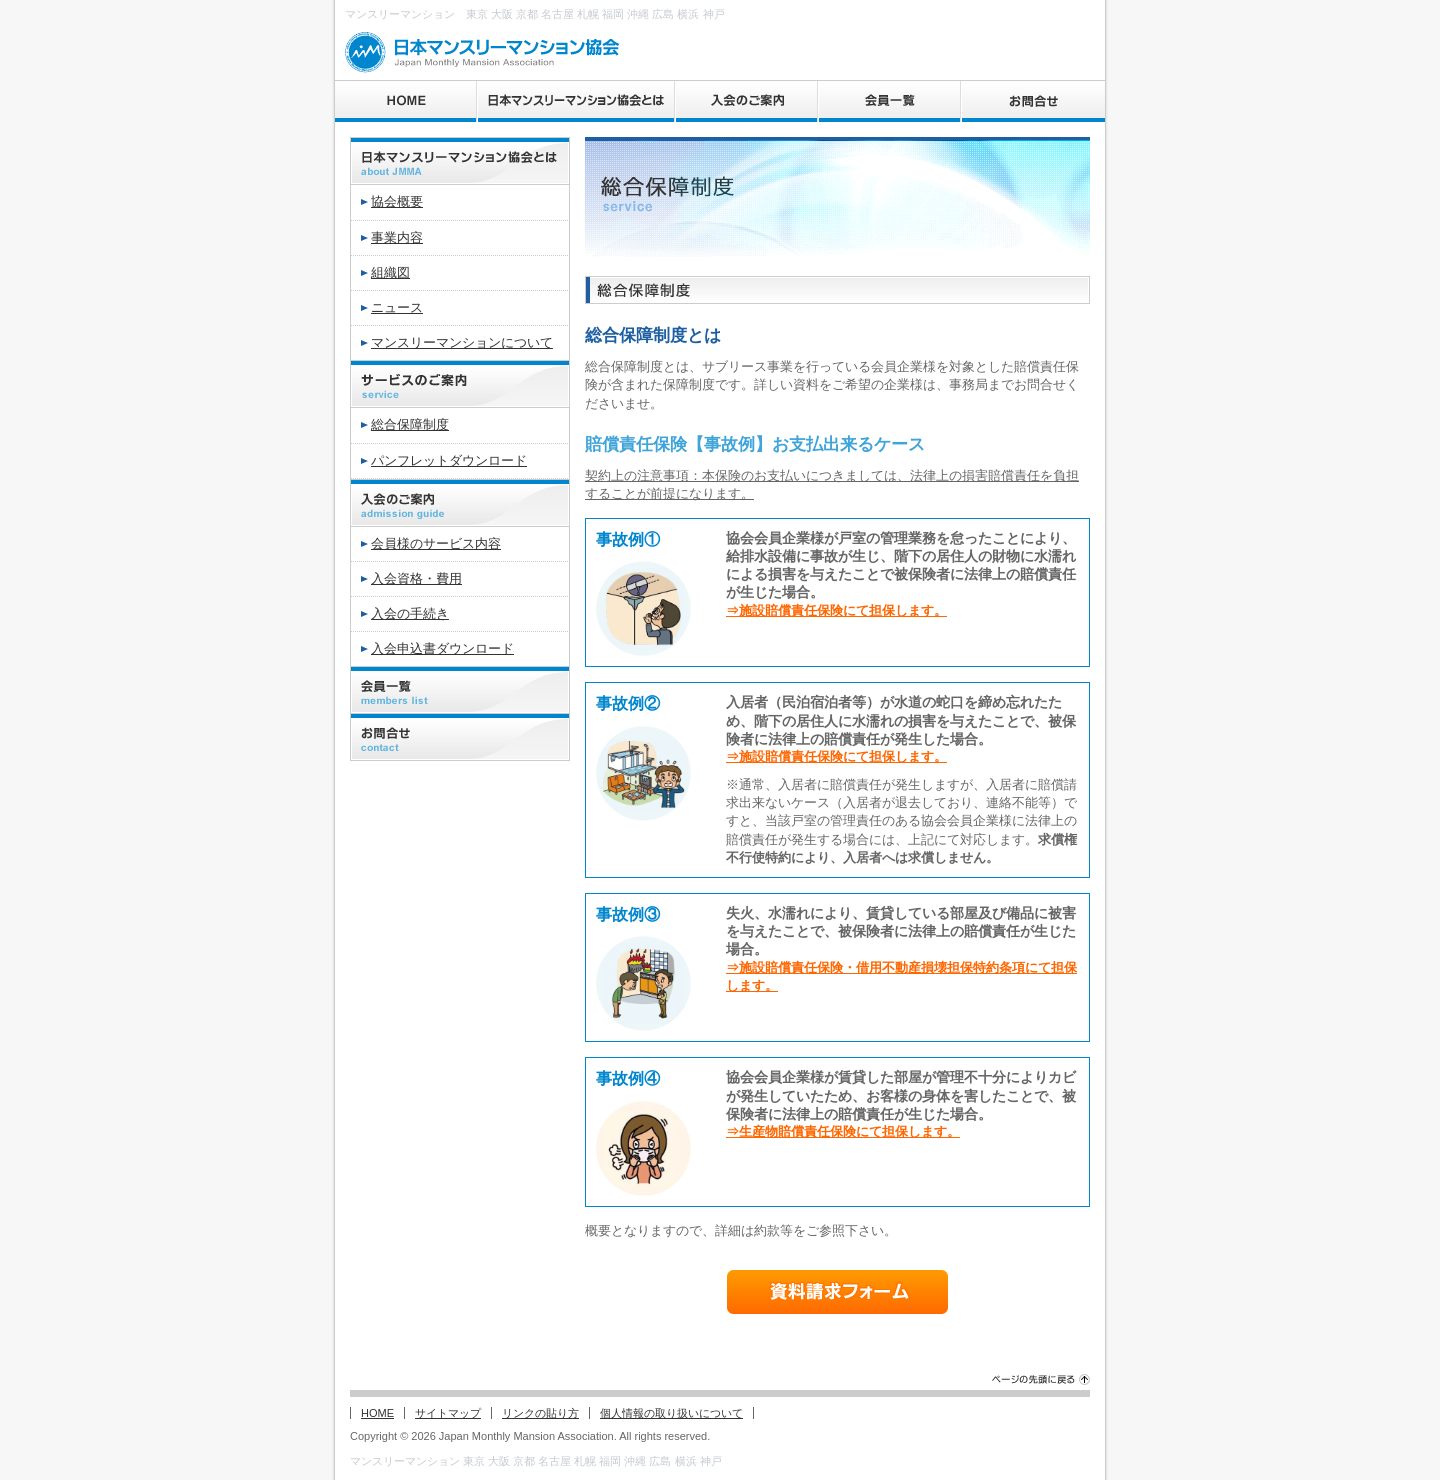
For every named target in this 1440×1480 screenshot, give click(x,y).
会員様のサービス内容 (436, 543)
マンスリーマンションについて (462, 342)
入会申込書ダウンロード (442, 648)
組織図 (390, 272)
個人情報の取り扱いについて (671, 1413)
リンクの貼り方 (540, 1413)
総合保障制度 (410, 424)
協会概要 (397, 201)
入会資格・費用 (416, 578)
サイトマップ (448, 1413)
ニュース (397, 307)
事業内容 (397, 237)
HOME (377, 1413)
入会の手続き (410, 613)
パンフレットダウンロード (449, 460)
